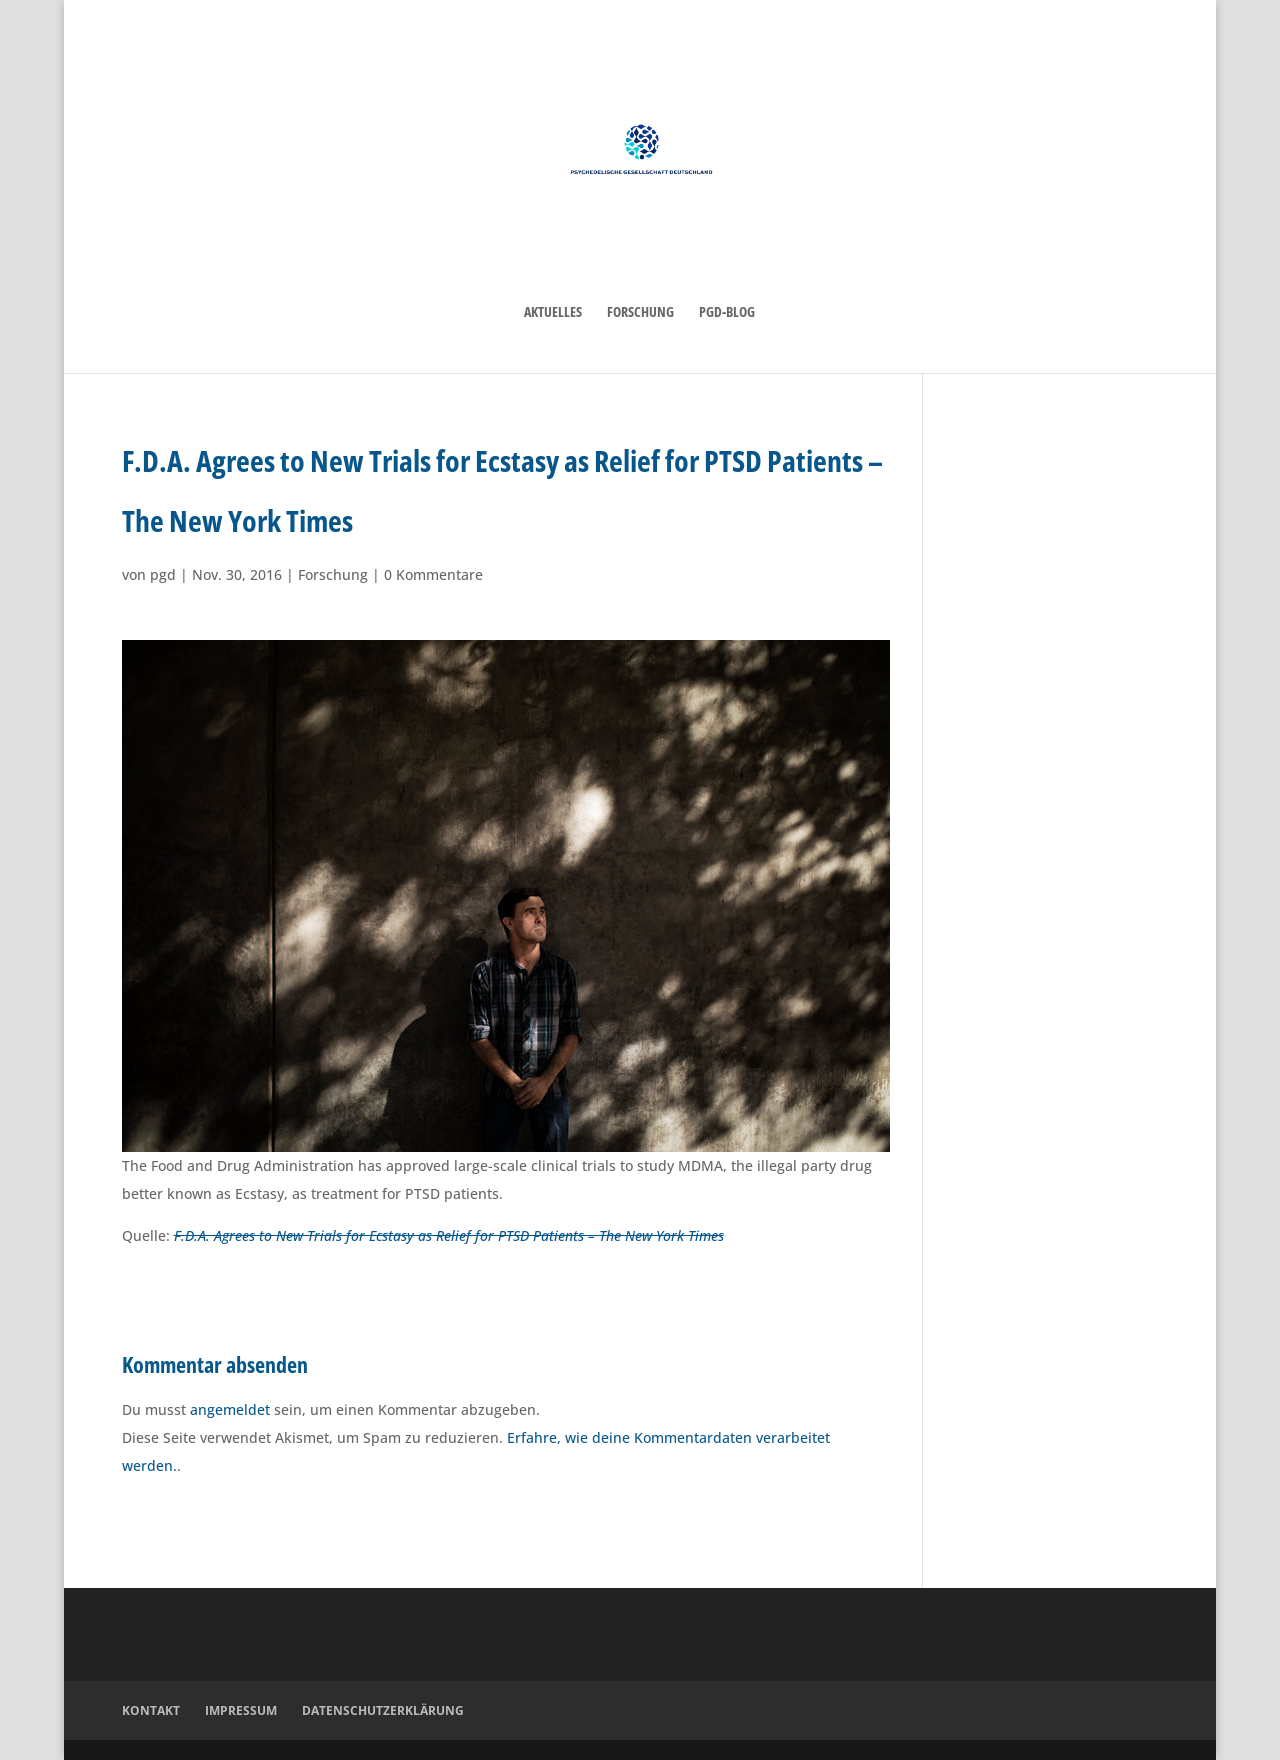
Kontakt (151, 1710)
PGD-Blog (727, 313)
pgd (163, 574)
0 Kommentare (433, 574)
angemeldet (230, 1409)
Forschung (640, 313)
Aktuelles (553, 313)
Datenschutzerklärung (383, 1710)
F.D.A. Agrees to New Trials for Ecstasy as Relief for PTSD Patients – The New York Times (449, 1235)
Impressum (241, 1710)
